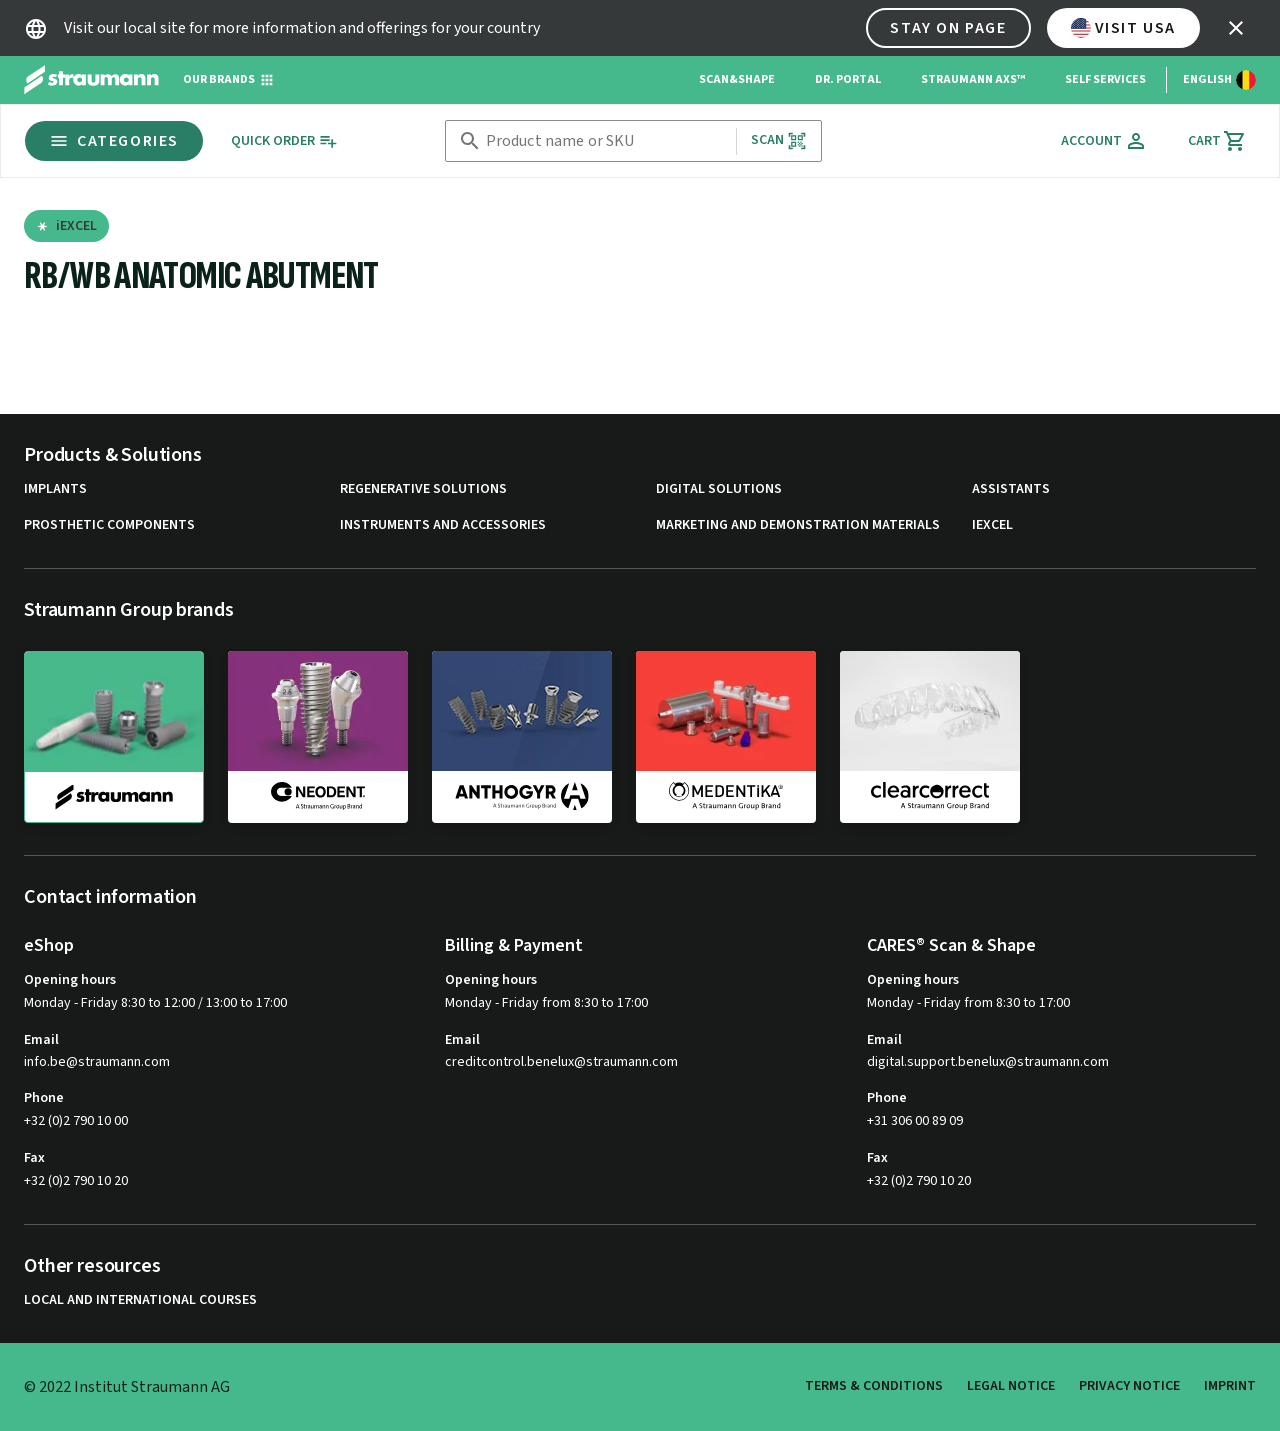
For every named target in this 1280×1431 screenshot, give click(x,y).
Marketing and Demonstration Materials (798, 525)
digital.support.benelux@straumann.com (988, 1062)
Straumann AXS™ (973, 79)
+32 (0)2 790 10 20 (76, 1181)
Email (41, 1040)
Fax (34, 1158)
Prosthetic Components (109, 525)
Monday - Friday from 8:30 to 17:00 (546, 1003)
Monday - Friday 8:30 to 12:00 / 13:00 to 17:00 (155, 1003)
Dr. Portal (848, 79)
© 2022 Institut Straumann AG (127, 1387)
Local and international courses (140, 1300)
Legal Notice (1011, 1386)
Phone (44, 1098)
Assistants (1011, 489)
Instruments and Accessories (443, 525)
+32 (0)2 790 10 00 (76, 1121)
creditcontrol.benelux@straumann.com (561, 1062)
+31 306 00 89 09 (915, 1121)
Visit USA (1123, 28)
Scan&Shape (737, 79)
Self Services (1105, 79)
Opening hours (70, 980)
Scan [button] (779, 140)
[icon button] (1236, 28)
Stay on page (948, 28)
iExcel (992, 525)
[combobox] (607, 141)
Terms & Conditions (874, 1386)
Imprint (1230, 1386)
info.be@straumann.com (97, 1062)
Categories (114, 141)
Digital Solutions (719, 489)
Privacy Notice (1129, 1386)
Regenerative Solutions (423, 489)
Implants (55, 489)
